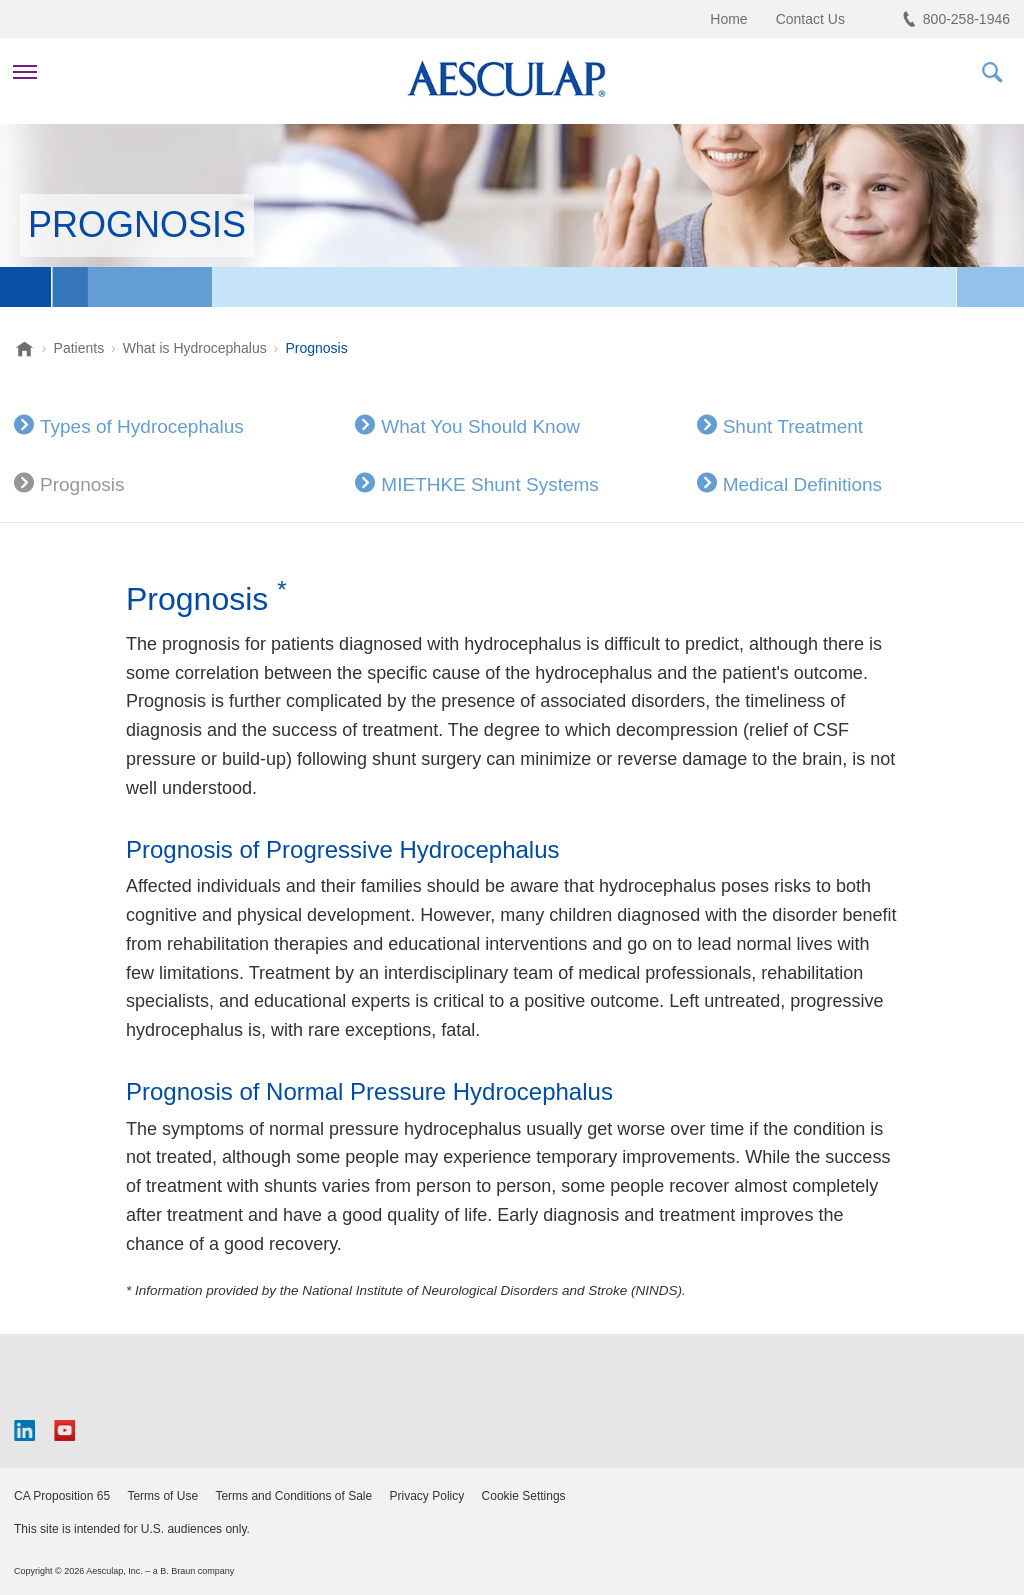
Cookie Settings (524, 1496)
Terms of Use (162, 1496)
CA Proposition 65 (62, 1496)
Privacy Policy (427, 1496)
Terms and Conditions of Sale (293, 1496)
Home (728, 19)
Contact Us (810, 19)
